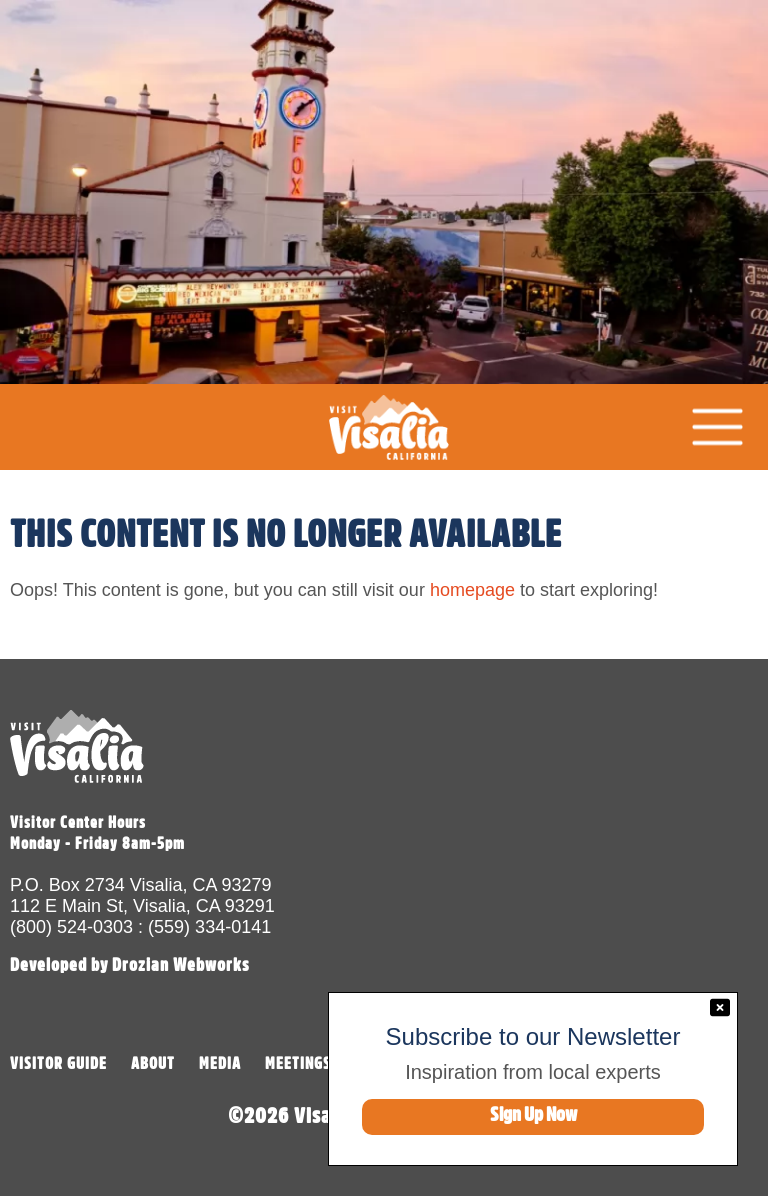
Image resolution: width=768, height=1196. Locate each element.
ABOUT (153, 1064)
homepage (472, 590)
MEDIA (220, 1064)
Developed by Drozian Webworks (130, 965)
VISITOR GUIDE (58, 1064)
